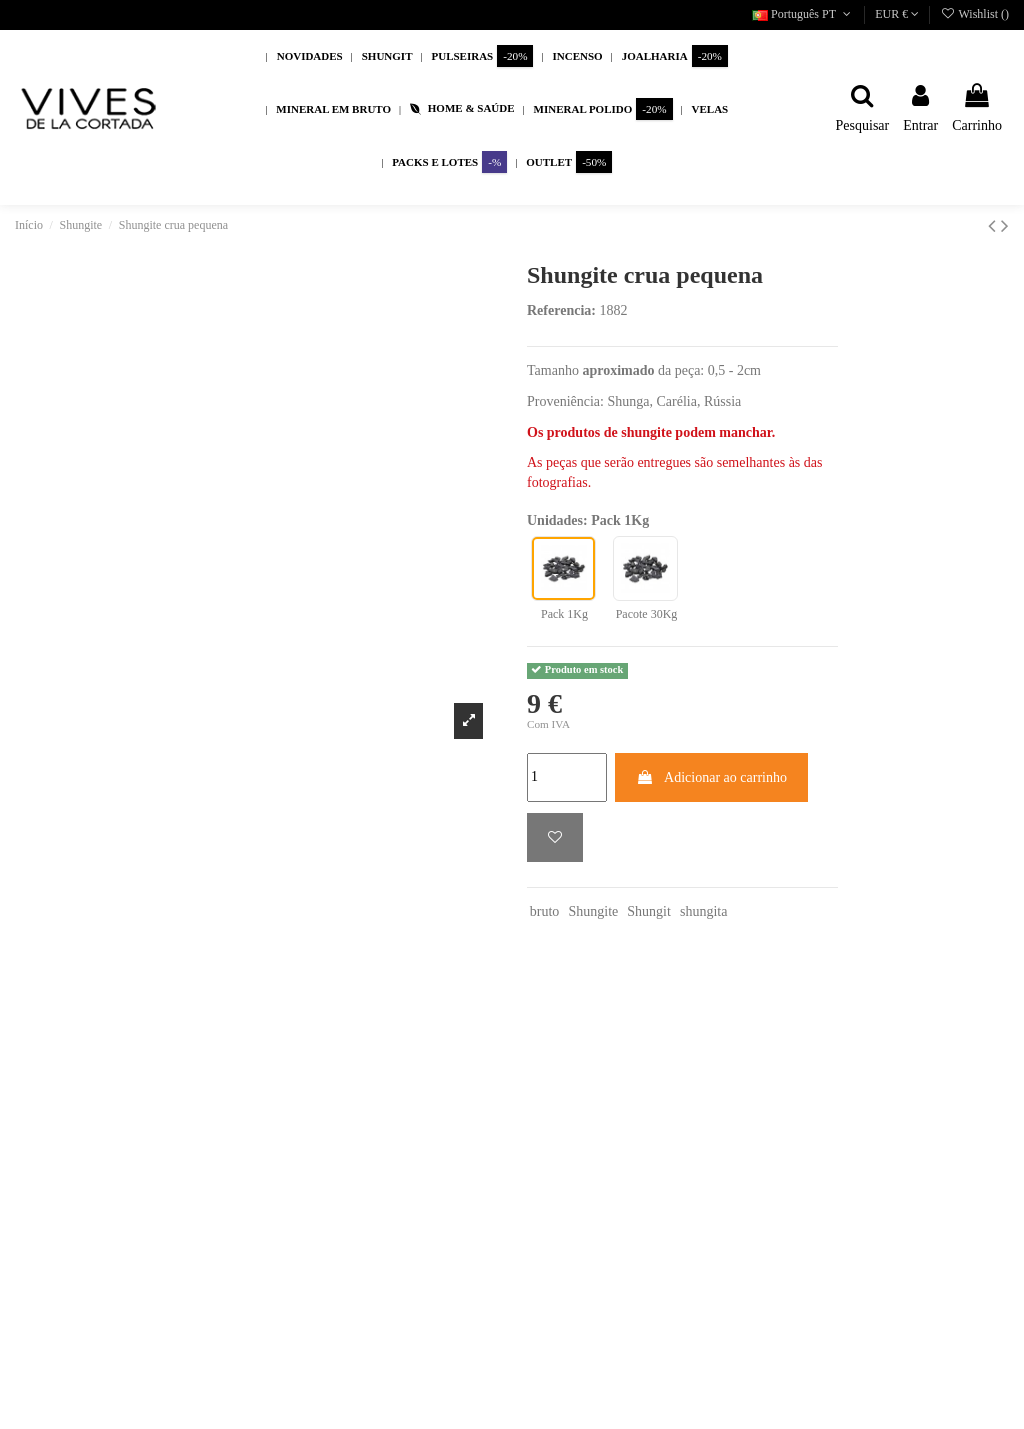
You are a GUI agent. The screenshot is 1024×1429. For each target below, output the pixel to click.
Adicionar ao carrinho (711, 777)
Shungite (593, 911)
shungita (703, 911)
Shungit (649, 911)
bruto (545, 911)
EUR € (897, 14)
